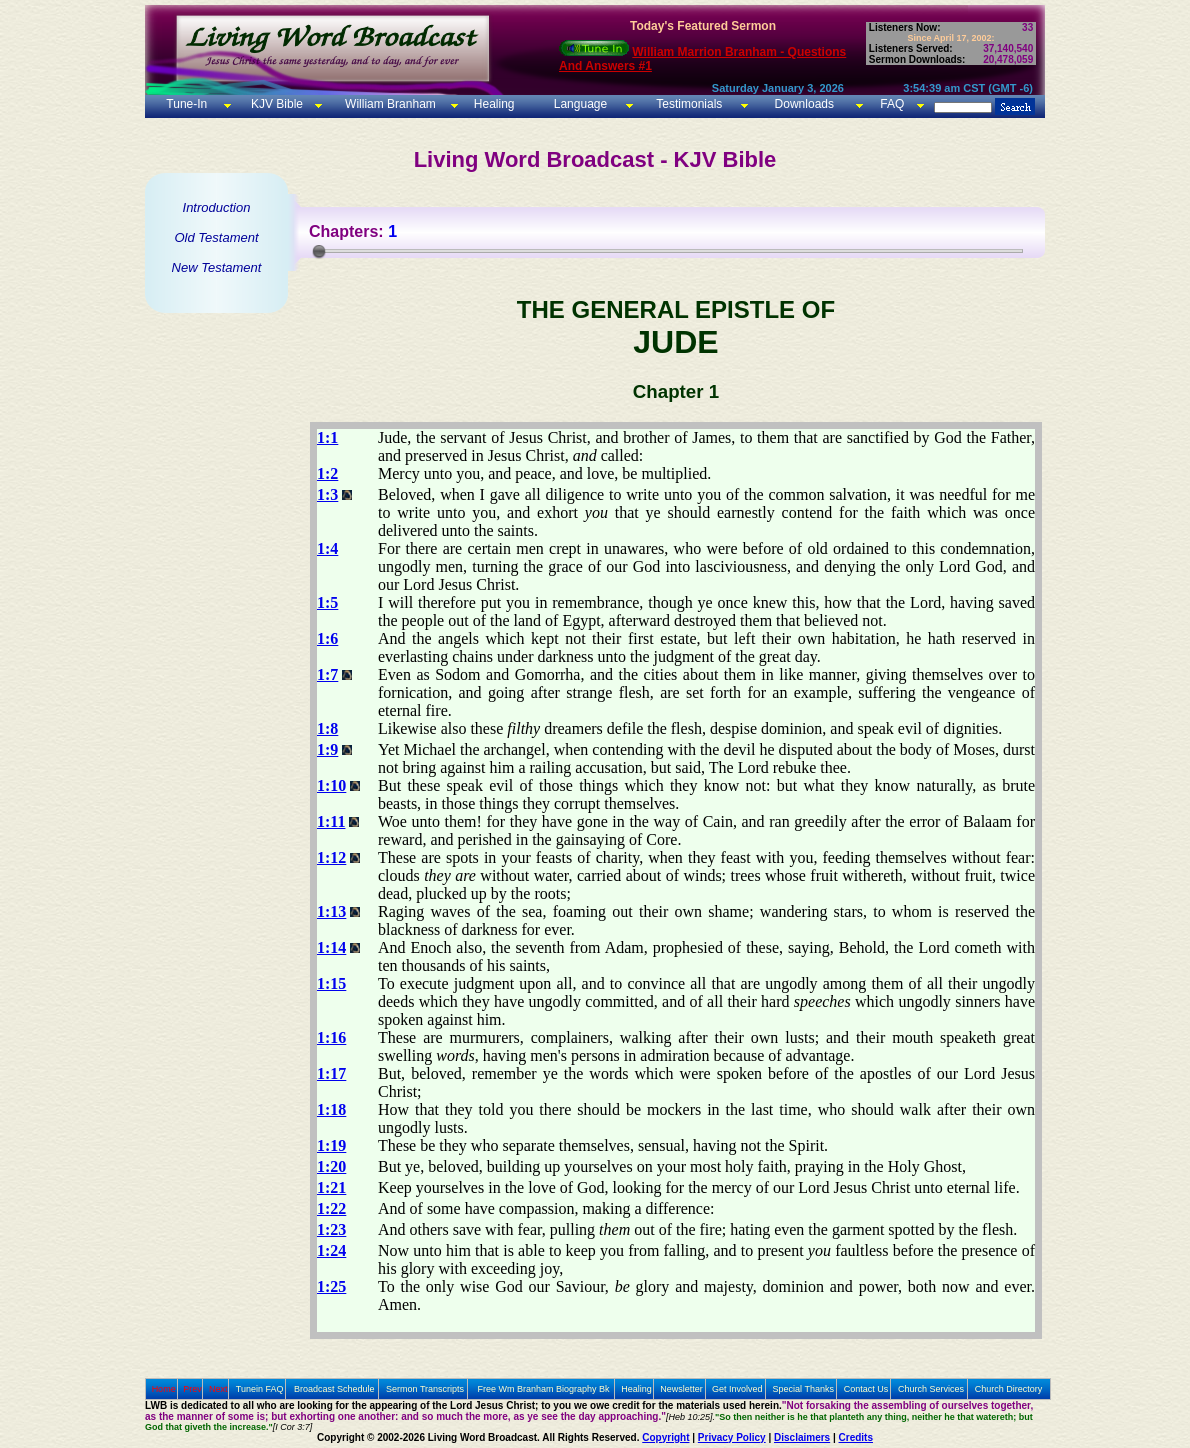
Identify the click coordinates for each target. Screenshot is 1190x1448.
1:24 (331, 1250)
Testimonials (689, 104)
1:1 (327, 437)
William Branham (389, 104)
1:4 (327, 548)
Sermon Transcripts (425, 1389)
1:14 (331, 947)
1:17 (331, 1073)
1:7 (327, 674)
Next (218, 1389)
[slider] (319, 251)
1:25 (331, 1286)
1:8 (327, 728)
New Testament (217, 267)
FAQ (892, 104)
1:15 (331, 983)
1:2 (327, 473)
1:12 (331, 857)
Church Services (931, 1389)
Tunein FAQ (260, 1389)
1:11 (331, 821)
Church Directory (1009, 1389)
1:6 (327, 638)
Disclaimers (802, 1437)
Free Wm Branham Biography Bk (544, 1389)
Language (578, 104)
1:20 (331, 1166)
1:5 (327, 602)
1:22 (331, 1208)
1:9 (327, 749)
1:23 (331, 1229)
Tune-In (186, 104)
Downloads (804, 104)
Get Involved (737, 1389)
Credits (856, 1437)
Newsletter (681, 1389)
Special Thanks (803, 1389)
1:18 (331, 1109)
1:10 (331, 785)
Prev (192, 1389)
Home (164, 1389)
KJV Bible (275, 104)
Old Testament (216, 237)
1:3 (327, 494)
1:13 (331, 911)
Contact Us (866, 1389)
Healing (492, 104)
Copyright (665, 1437)
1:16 (331, 1037)
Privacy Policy (732, 1437)
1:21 (331, 1187)
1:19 (331, 1145)
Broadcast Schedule (334, 1389)
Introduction (217, 207)
